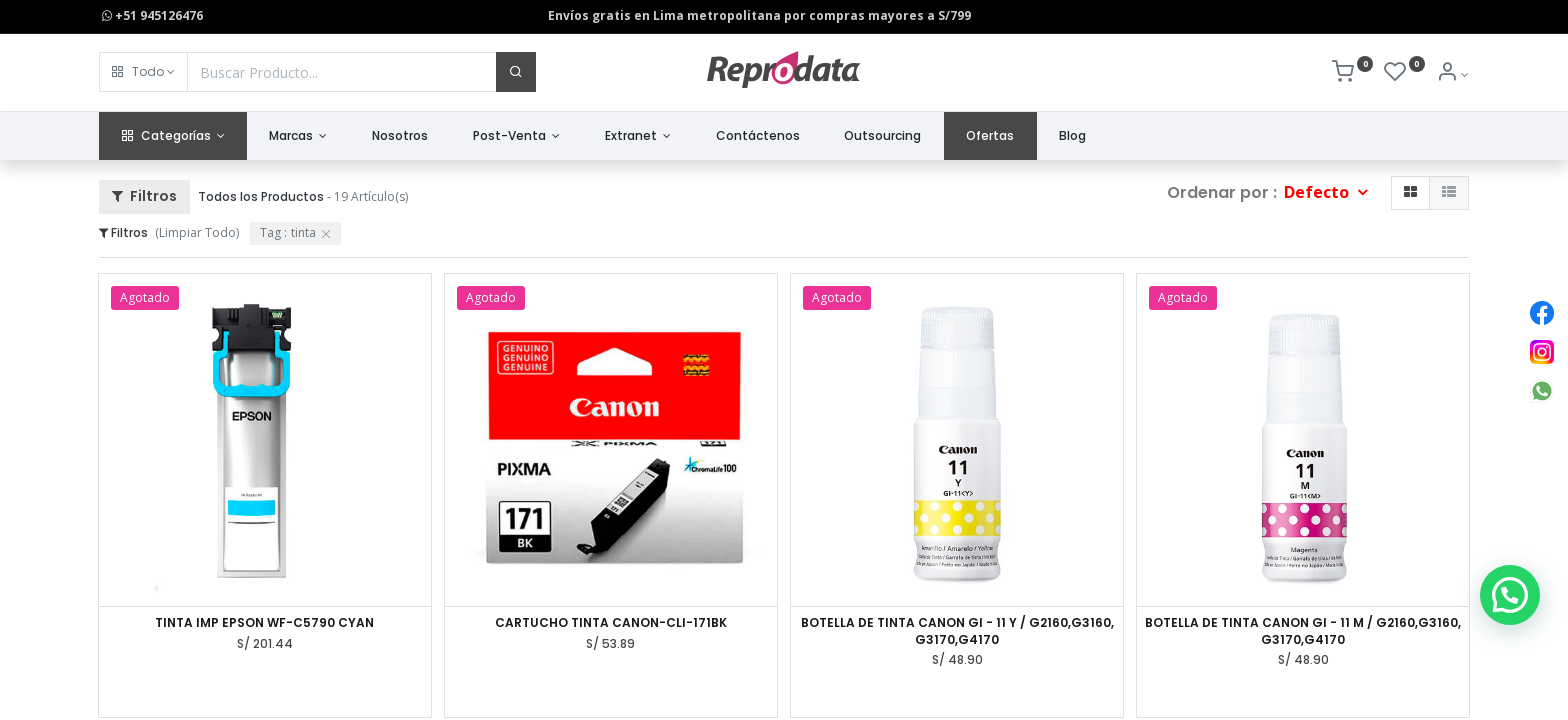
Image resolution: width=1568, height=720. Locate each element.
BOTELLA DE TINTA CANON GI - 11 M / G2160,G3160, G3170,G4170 (1303, 631)
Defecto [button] (1318, 192)
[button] (143, 72)
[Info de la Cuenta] (1452, 74)
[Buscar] (516, 72)
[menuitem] (400, 136)
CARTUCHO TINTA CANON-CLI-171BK (611, 623)
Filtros (144, 196)
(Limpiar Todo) (197, 232)
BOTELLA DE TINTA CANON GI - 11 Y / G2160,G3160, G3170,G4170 (957, 631)
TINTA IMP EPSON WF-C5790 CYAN (264, 623)
